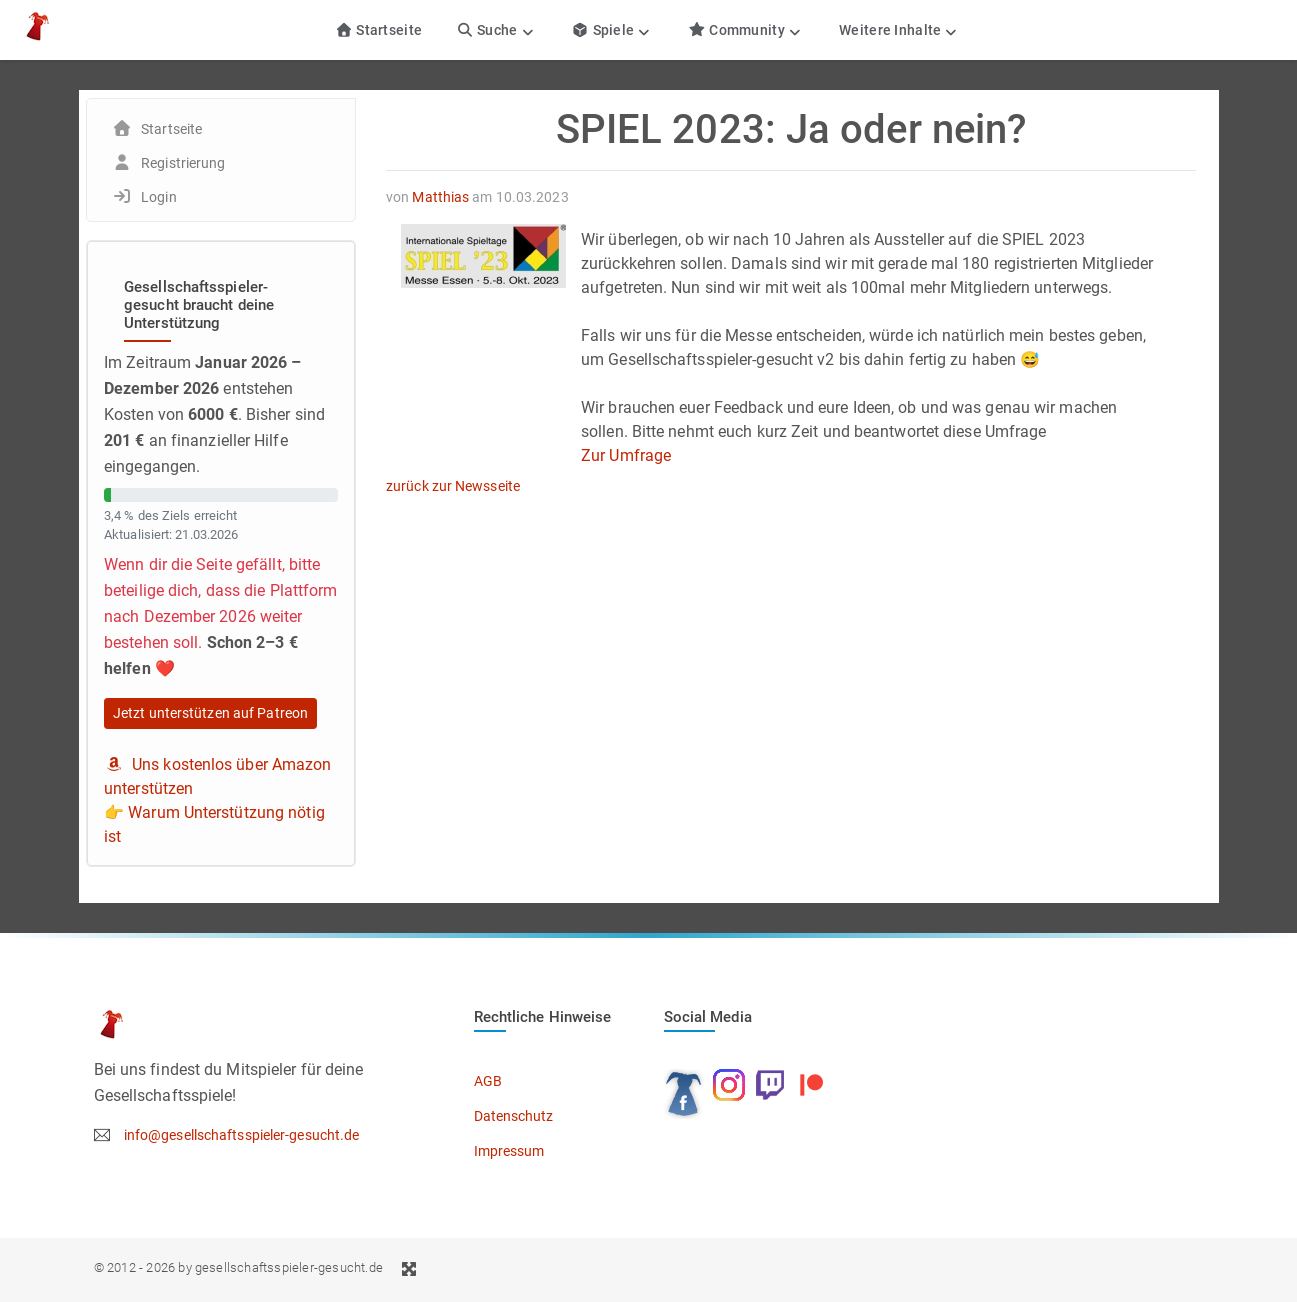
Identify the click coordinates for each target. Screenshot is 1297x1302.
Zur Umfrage (626, 455)
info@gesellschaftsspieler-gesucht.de (242, 1135)
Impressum (509, 1151)
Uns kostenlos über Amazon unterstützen (218, 776)
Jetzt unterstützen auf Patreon (210, 713)
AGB (488, 1081)
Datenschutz (514, 1116)
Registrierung (183, 163)
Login (159, 197)
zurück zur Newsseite (453, 486)
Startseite (378, 30)
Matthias (440, 197)
